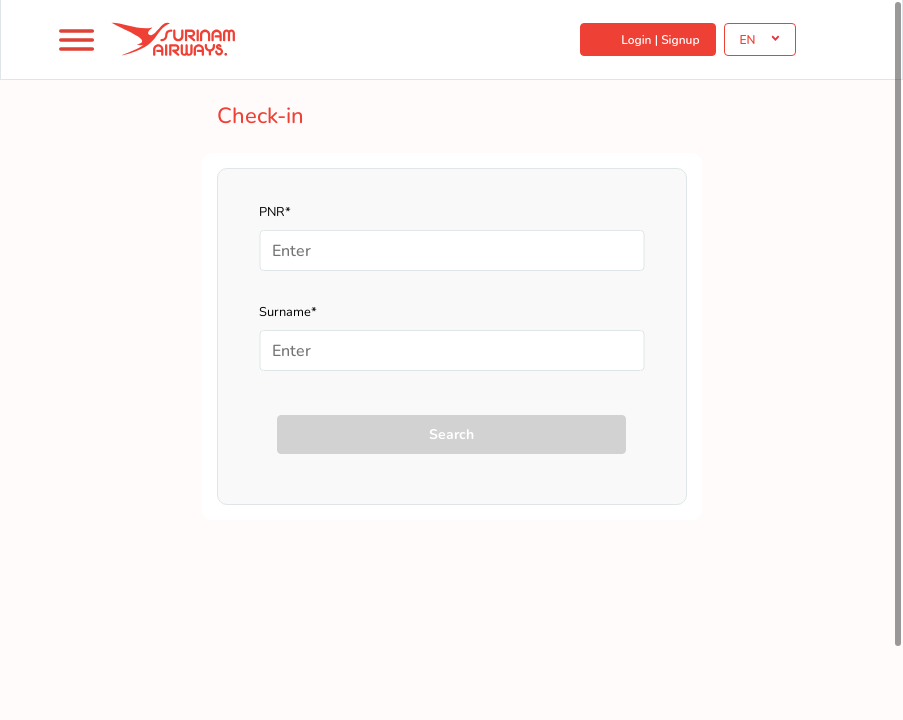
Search (451, 434)
